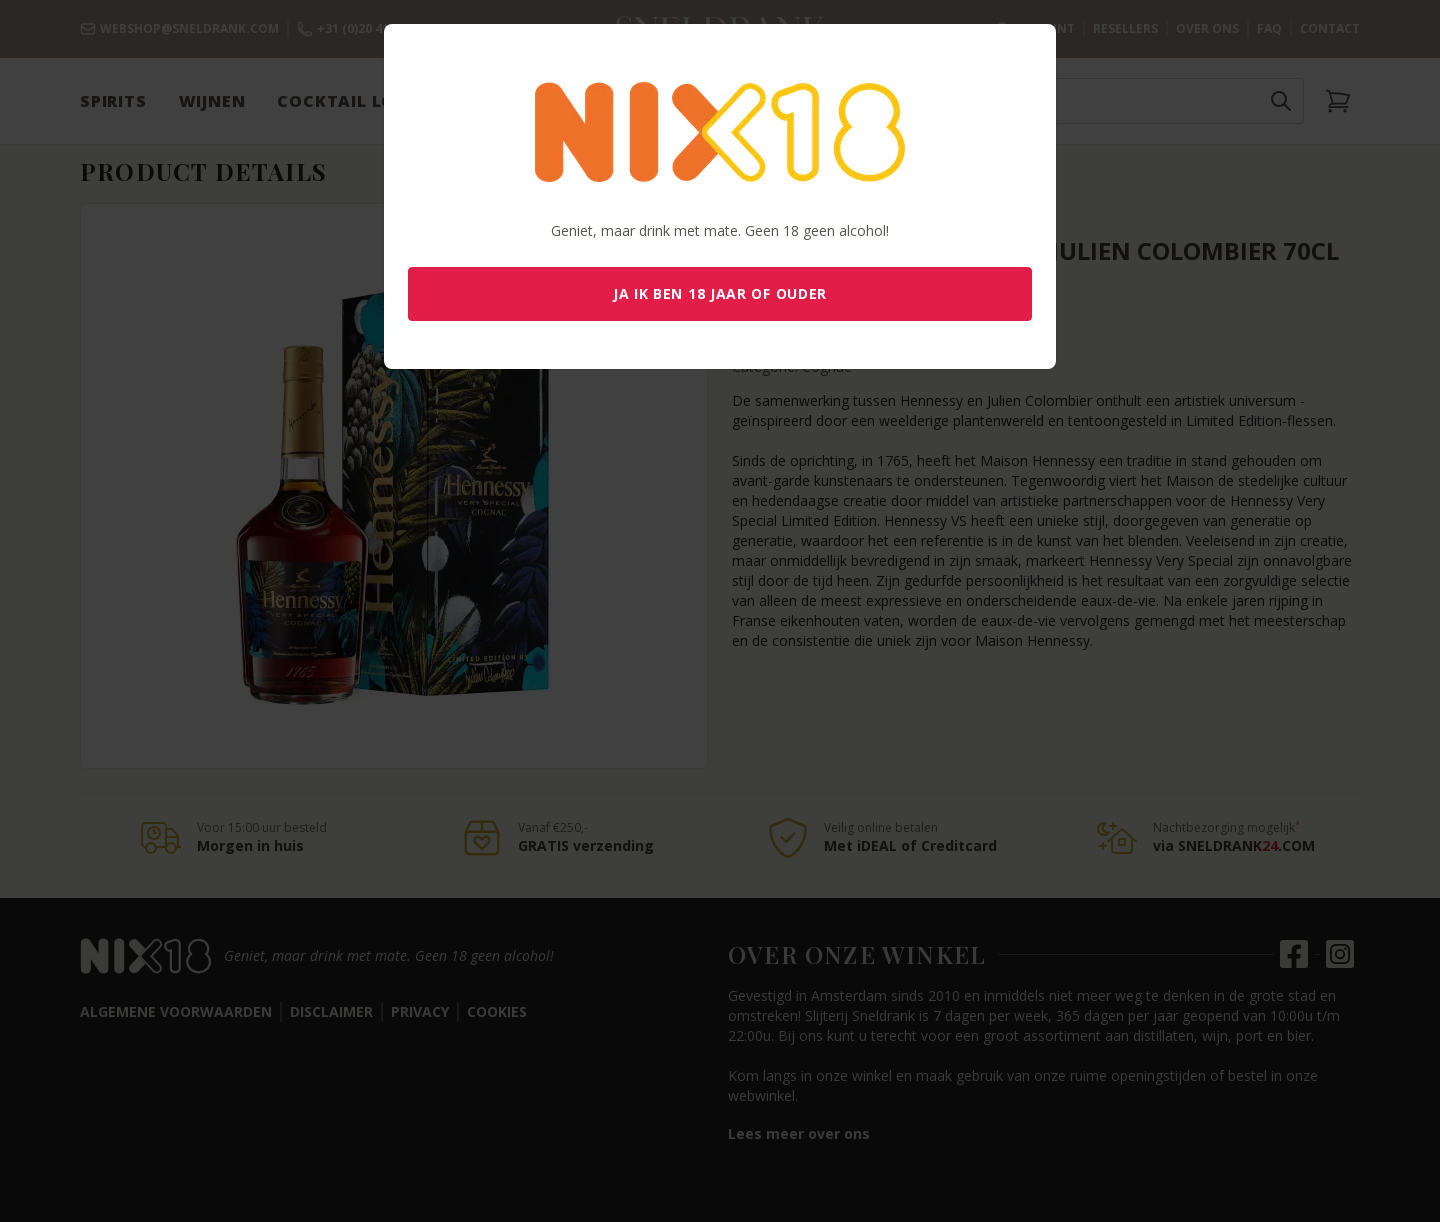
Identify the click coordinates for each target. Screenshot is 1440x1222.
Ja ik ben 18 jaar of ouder (720, 293)
